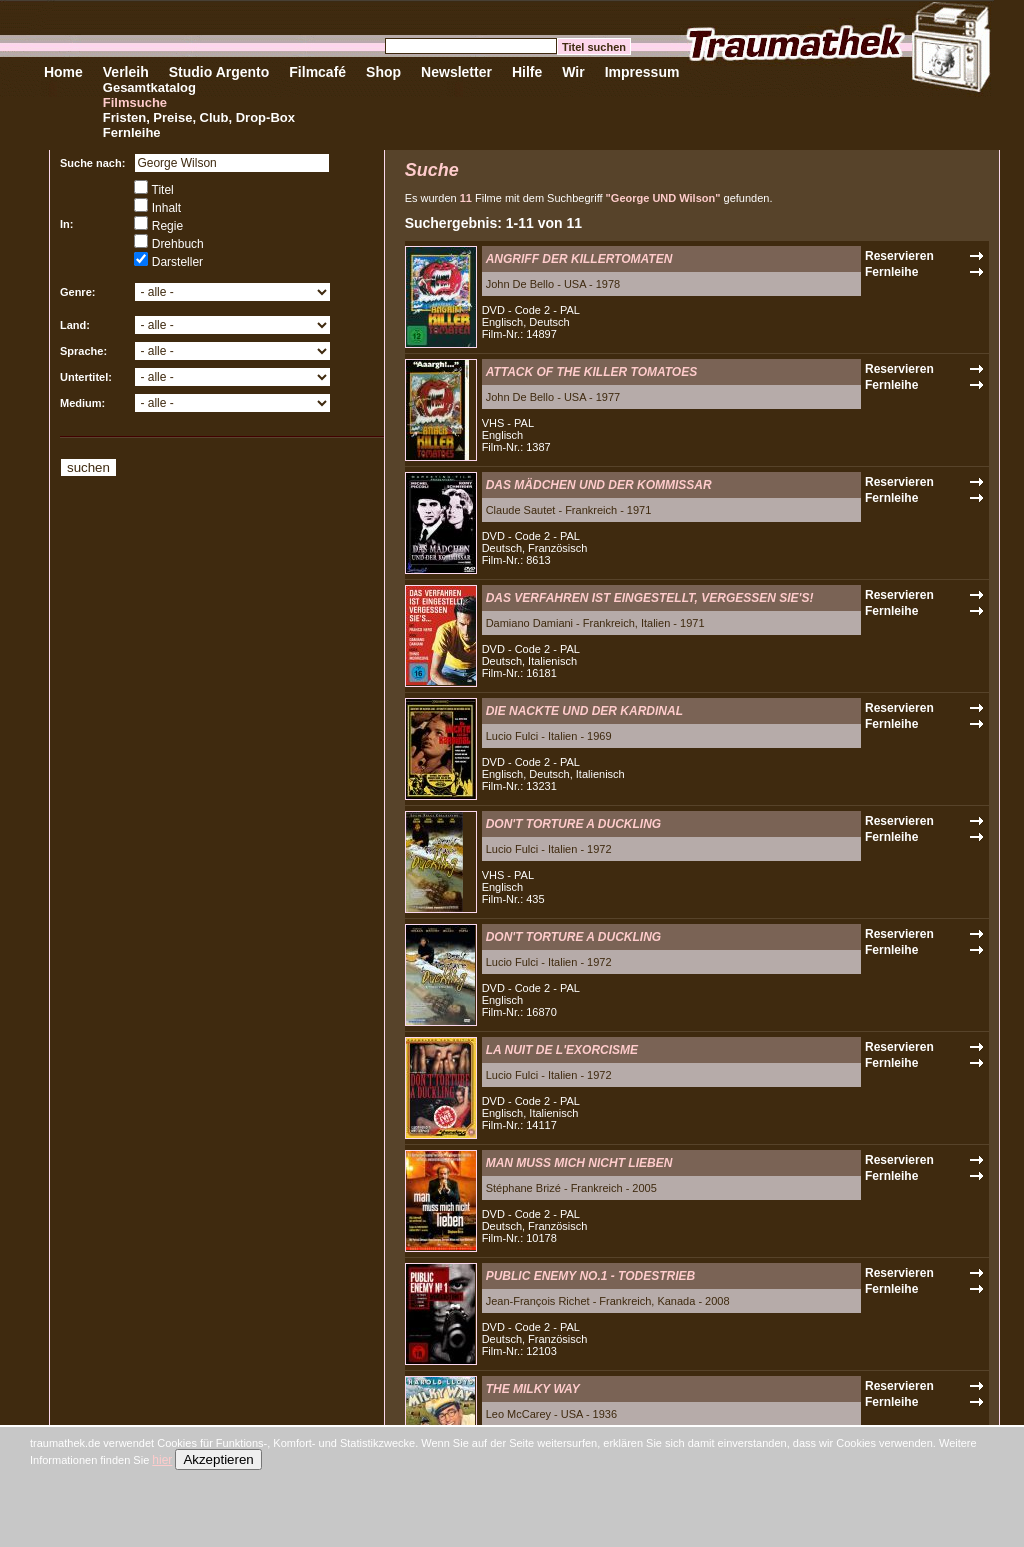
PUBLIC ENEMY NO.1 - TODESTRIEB (591, 1276)
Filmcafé (317, 72)
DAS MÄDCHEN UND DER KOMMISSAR (599, 485)
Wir (573, 72)
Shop (383, 72)
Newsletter (456, 72)
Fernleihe (132, 132)
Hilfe (527, 72)
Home (63, 72)
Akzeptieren (218, 1459)
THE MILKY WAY (533, 1389)
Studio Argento (219, 72)
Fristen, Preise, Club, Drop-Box (199, 117)
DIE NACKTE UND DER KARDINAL (584, 711)
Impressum (642, 72)
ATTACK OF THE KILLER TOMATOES (592, 372)
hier (162, 1460)
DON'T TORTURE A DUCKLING (574, 824)
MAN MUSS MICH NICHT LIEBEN (579, 1163)
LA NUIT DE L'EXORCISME (562, 1050)
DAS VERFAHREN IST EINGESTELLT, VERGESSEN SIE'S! (650, 598)
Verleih (126, 72)
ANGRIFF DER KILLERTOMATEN (579, 259)
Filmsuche (135, 102)
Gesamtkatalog (149, 87)
